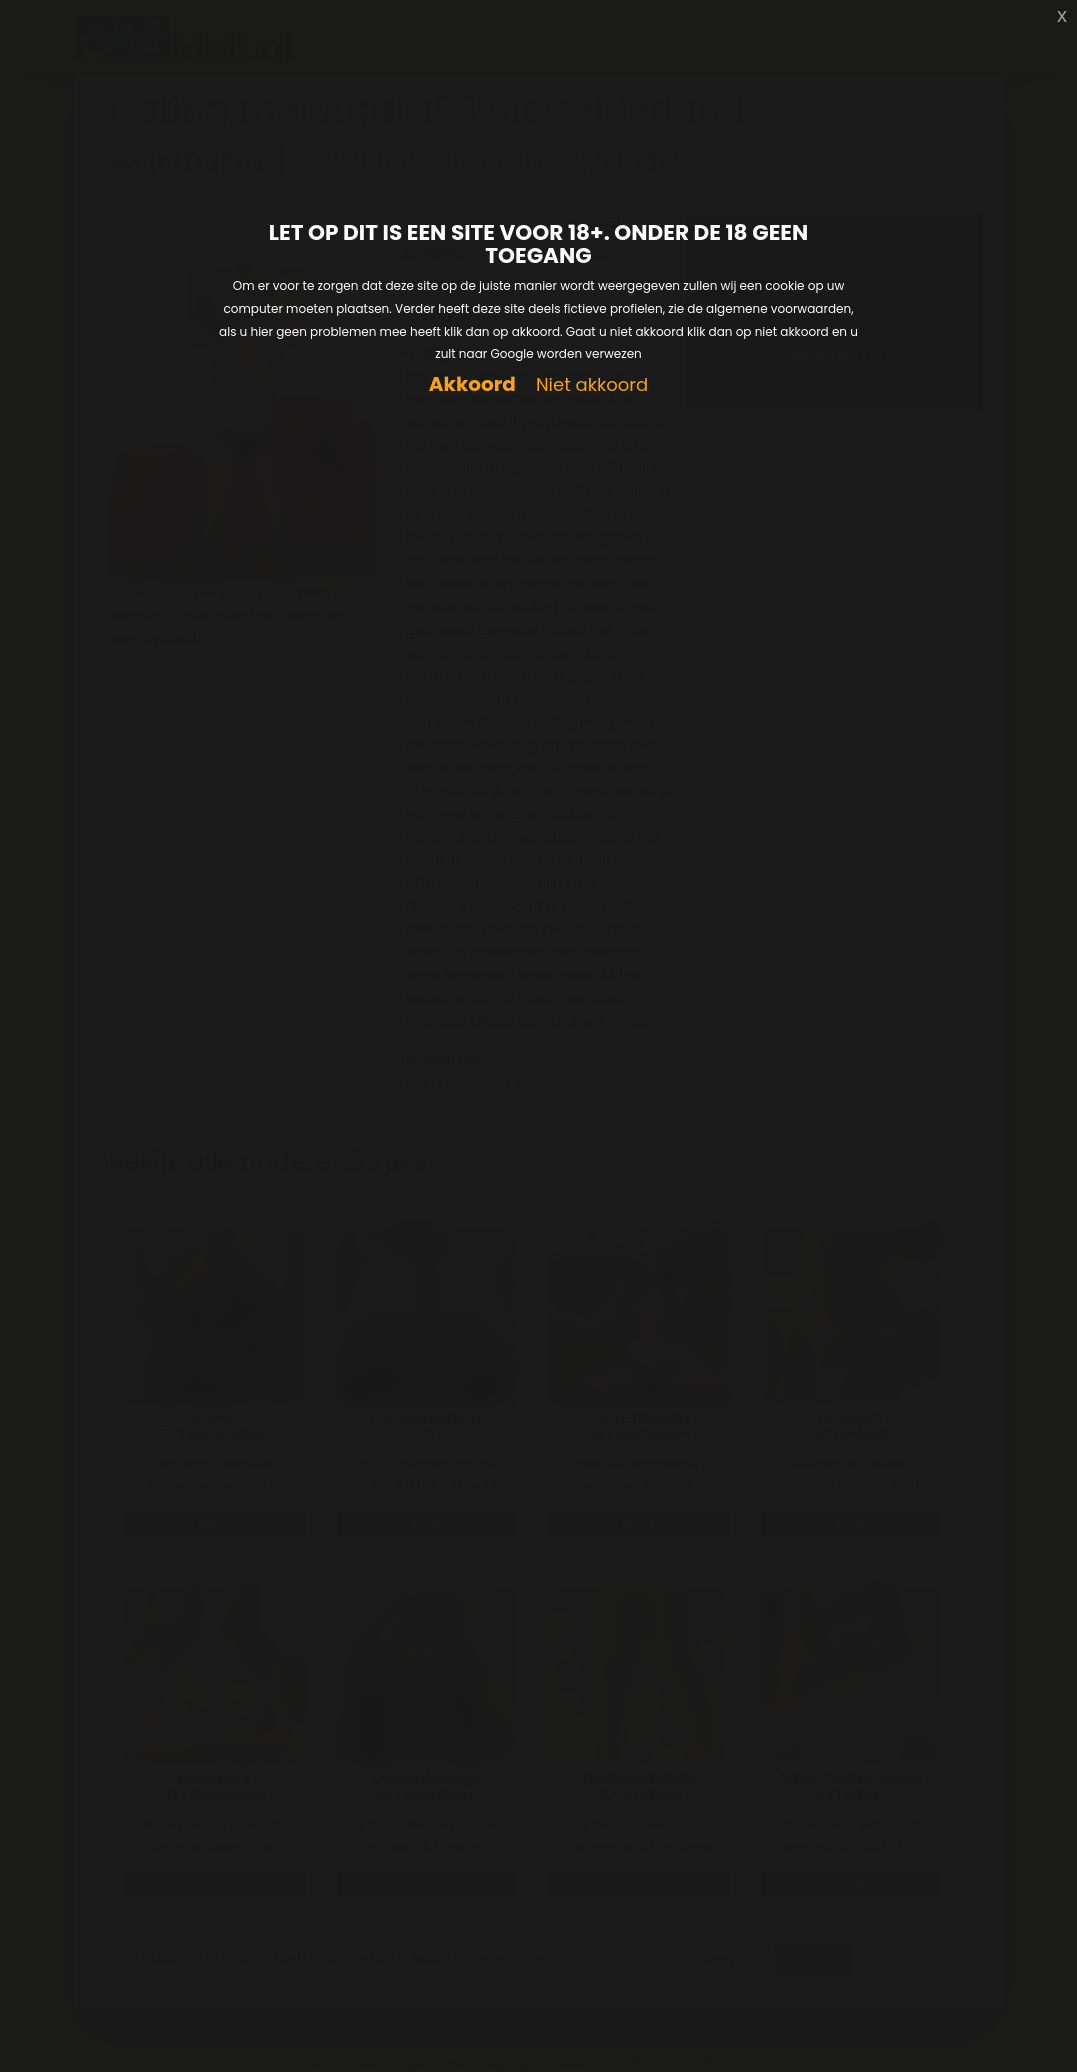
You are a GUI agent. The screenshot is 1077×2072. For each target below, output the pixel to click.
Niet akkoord (592, 385)
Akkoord (472, 384)
